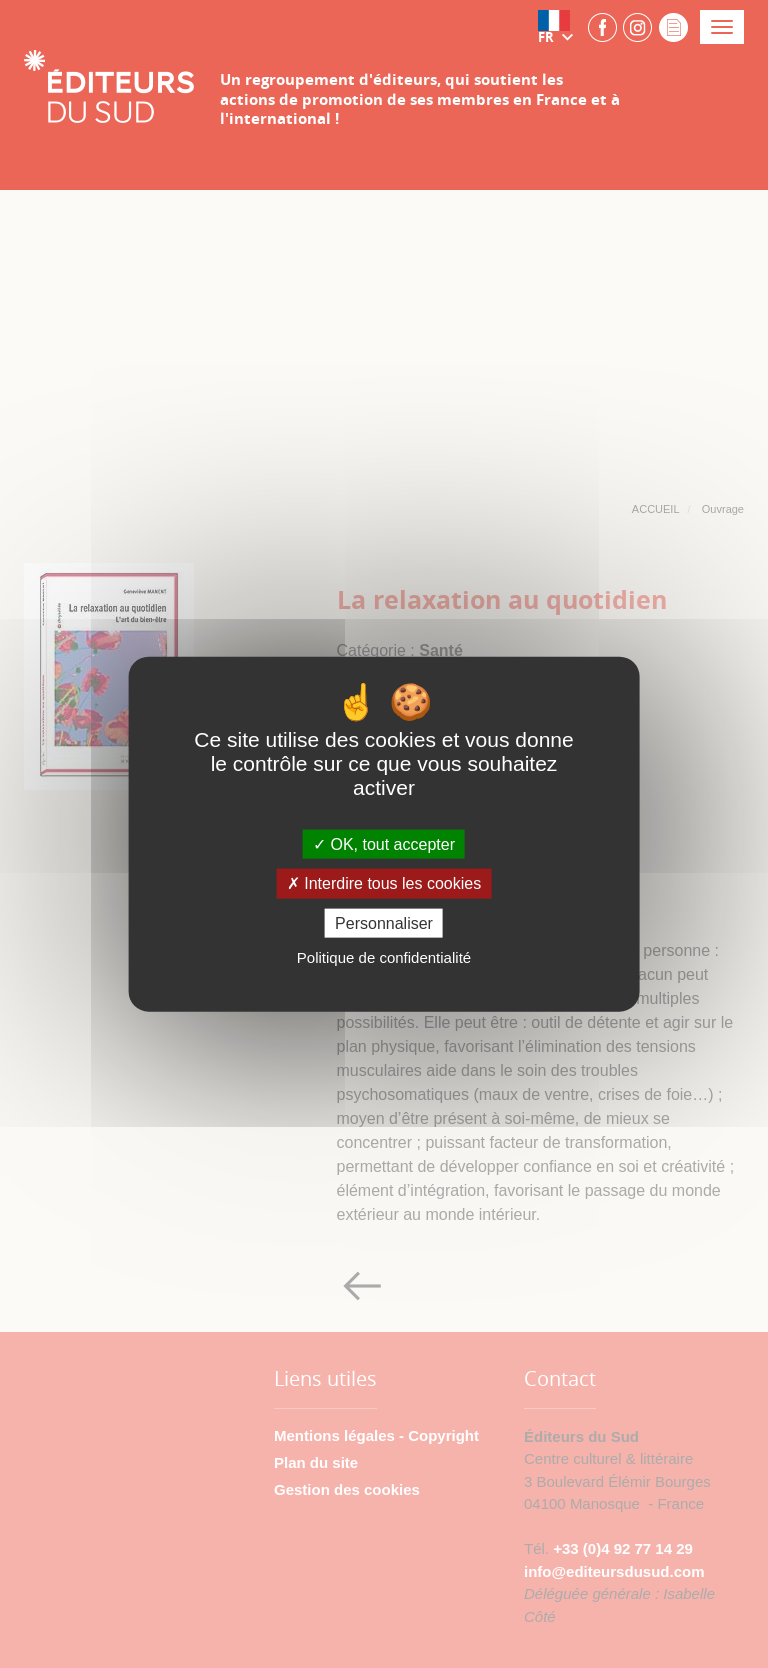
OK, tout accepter (384, 844)
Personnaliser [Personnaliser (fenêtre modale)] (384, 922)
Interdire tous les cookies (384, 883)
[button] (560, 27)
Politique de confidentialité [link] (384, 956)
